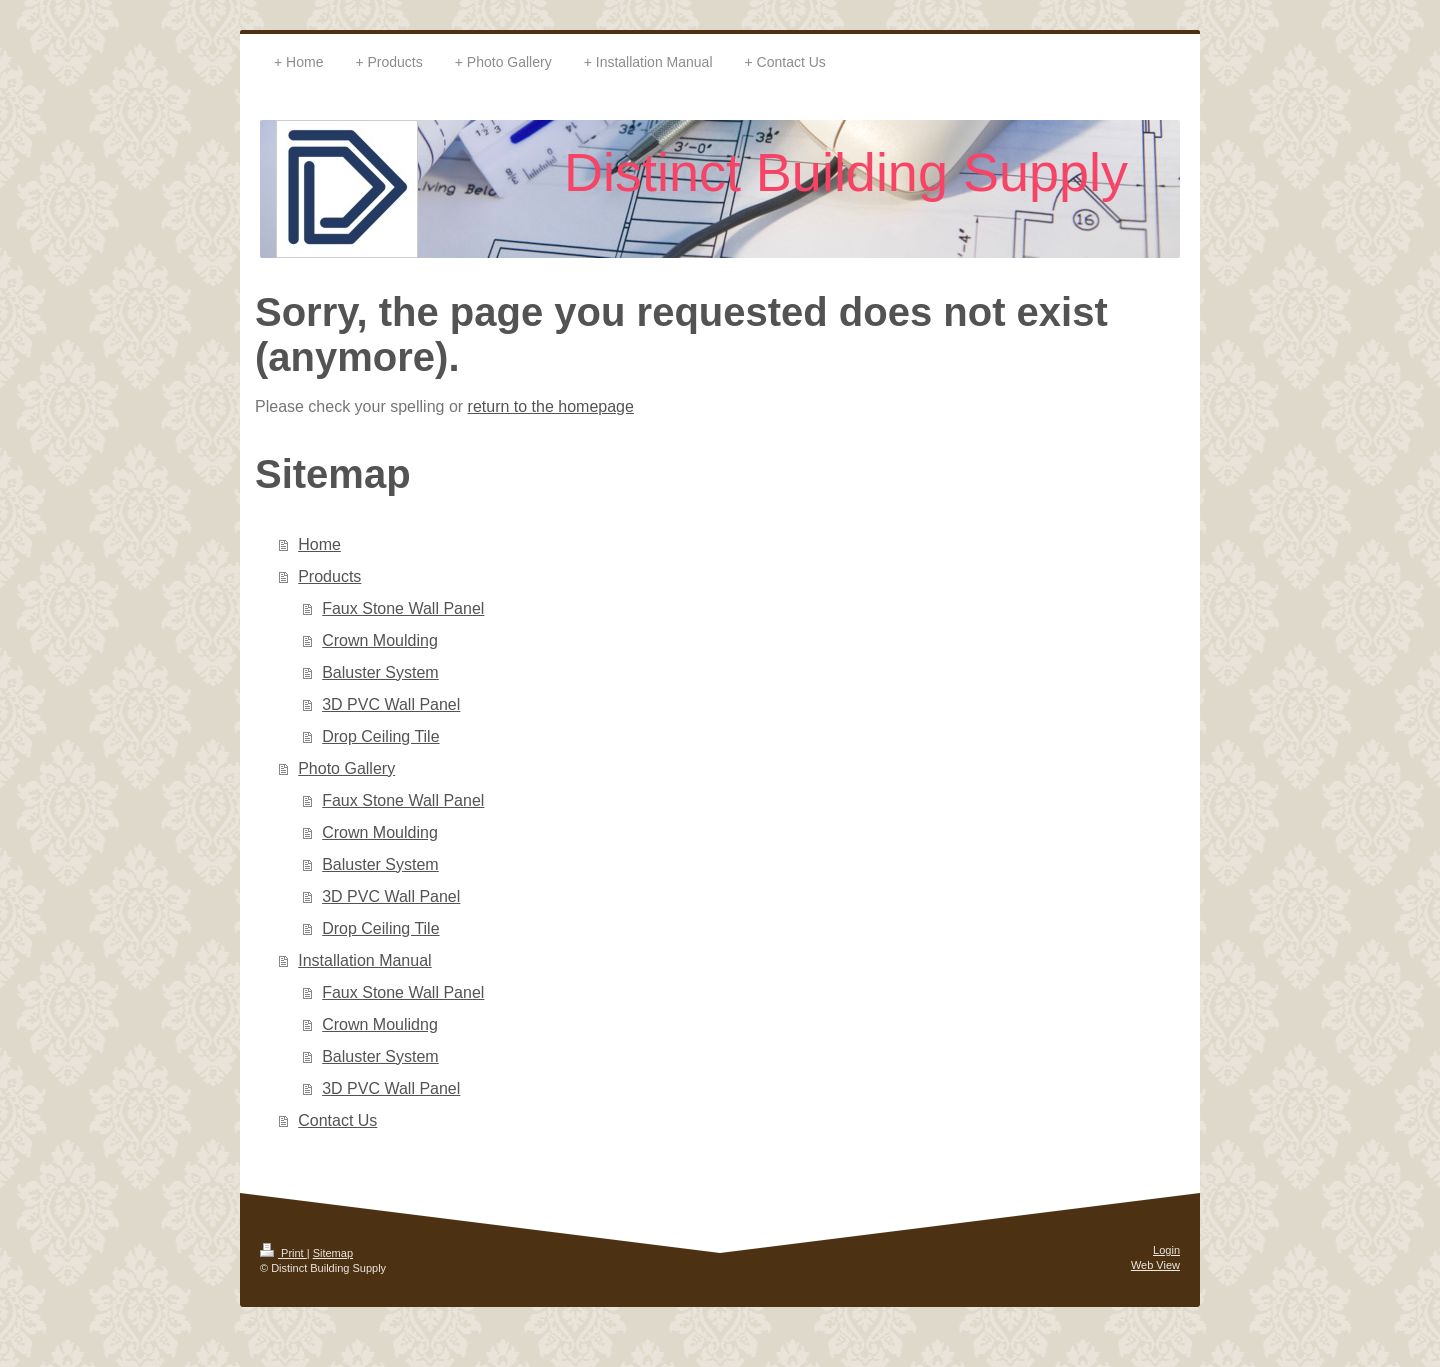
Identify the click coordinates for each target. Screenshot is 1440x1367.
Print (283, 1253)
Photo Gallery (346, 768)
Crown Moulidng (380, 1024)
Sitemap (333, 1253)
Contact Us (337, 1120)
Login (1166, 1250)
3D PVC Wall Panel (391, 704)
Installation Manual (364, 960)
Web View (1155, 1265)
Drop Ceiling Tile (380, 736)
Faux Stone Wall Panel (403, 608)
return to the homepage (551, 406)
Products (329, 576)
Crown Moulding (380, 640)
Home (319, 544)
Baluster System (380, 672)
